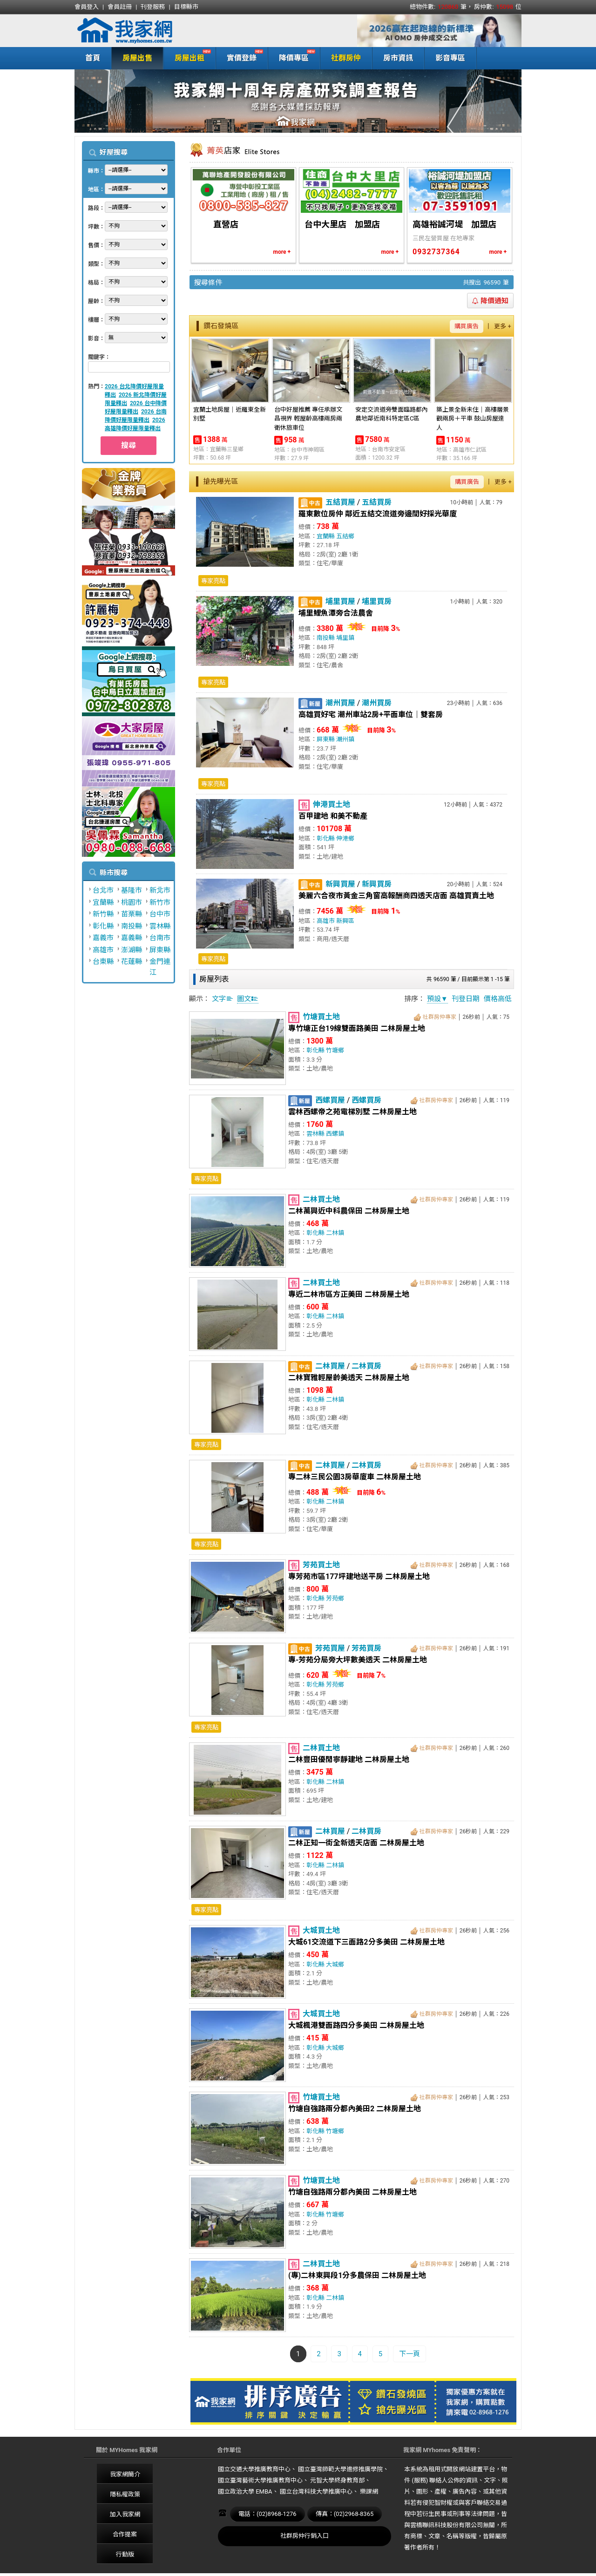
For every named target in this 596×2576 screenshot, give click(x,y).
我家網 (149, 30)
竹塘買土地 (321, 1016)
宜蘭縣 (103, 902)
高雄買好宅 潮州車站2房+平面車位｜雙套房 (370, 714)
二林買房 (366, 1366)
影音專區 (450, 58)
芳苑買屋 (330, 1648)
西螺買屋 (330, 1100)
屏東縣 (159, 950)
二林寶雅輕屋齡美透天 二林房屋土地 (348, 1377)
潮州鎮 (345, 739)
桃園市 (131, 902)
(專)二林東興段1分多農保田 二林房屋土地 (357, 2275)
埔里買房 (377, 601)
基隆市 (131, 890)
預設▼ (437, 999)
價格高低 (498, 999)
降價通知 (490, 301)
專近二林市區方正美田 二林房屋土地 (348, 1294)
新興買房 (377, 884)
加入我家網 (125, 2514)
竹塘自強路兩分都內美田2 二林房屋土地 (354, 2108)
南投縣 (131, 926)
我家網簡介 (125, 2474)
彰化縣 (103, 926)
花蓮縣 (131, 961)
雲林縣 (159, 926)
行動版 (125, 2554)
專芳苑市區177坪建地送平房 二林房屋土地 (359, 1576)
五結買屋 (340, 502)
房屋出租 (187, 57)
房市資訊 (398, 58)
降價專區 (291, 57)
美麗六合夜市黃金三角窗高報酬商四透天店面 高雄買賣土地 (396, 895)
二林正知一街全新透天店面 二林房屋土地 (356, 1842)
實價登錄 (239, 57)
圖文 (247, 999)
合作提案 (125, 2534)
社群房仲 (346, 58)
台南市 (159, 938)
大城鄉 (335, 1964)
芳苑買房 (366, 1648)
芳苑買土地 (321, 1564)
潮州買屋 (340, 702)
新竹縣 (103, 914)
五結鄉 (345, 536)
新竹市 (159, 902)
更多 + (502, 326)
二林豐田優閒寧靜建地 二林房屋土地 (348, 1759)
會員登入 (86, 6)
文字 (222, 999)
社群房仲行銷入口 (304, 2535)
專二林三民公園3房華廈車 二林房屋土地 (354, 1476)
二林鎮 (335, 1232)
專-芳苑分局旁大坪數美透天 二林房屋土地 (357, 1659)
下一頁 (409, 2354)
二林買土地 (321, 1199)
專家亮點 (213, 580)
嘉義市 (103, 938)
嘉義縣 (131, 938)
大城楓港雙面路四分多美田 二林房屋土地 (356, 2025)
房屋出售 (137, 58)
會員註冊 (120, 6)
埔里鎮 (345, 637)
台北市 (103, 890)
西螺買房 (366, 1100)
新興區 (345, 920)
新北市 (159, 890)
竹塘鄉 (335, 1050)
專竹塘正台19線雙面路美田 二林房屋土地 (356, 1028)
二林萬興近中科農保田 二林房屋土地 (348, 1211)
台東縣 (103, 961)
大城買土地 (321, 1930)
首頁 (92, 58)
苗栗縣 (131, 914)
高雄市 (103, 950)
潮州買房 (377, 702)
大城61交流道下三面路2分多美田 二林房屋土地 (366, 1942)
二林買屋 (330, 1366)
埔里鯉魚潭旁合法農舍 (335, 613)
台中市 (159, 914)
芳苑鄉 (335, 1598)
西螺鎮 (335, 1133)
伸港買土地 (331, 804)
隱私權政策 (125, 2494)
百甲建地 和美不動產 (332, 816)
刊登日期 (466, 999)
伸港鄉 (345, 838)
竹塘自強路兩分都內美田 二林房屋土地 (352, 2192)
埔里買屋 (340, 601)
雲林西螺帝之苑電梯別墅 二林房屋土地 (352, 1111)
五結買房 (377, 502)
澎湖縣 (131, 950)
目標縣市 (186, 6)
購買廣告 (466, 326)
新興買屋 (340, 884)
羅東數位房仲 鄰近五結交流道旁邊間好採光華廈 (377, 513)
